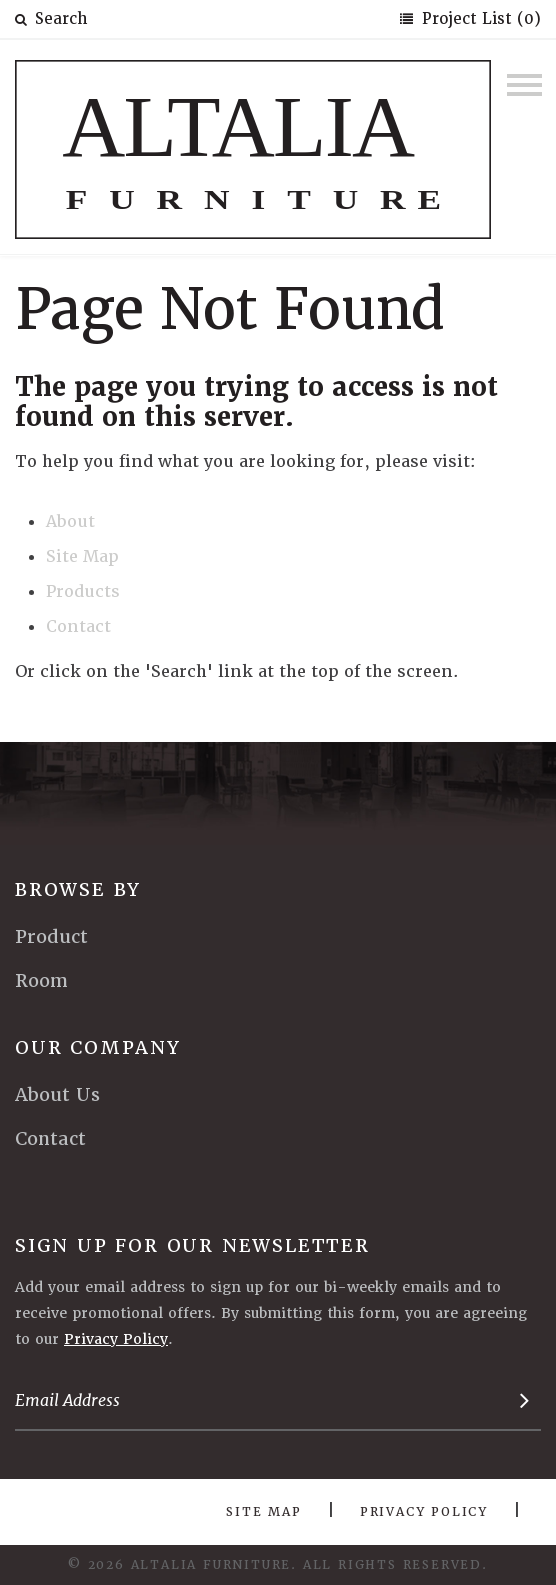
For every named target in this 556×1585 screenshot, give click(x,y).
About (70, 521)
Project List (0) (479, 19)
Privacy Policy (116, 1339)
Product (51, 936)
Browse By (78, 889)
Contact (78, 626)
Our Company (98, 1047)
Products (83, 591)
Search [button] (51, 19)
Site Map (82, 556)
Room (41, 980)
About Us (57, 1094)
